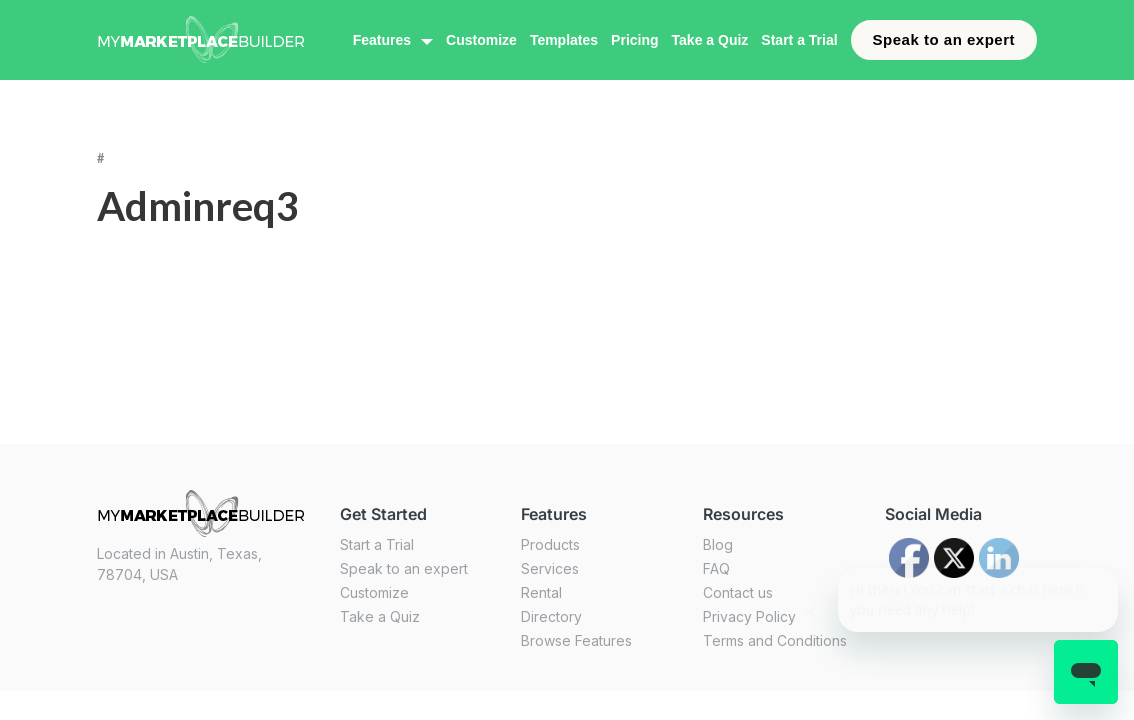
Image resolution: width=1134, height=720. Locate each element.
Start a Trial (799, 40)
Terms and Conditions (775, 640)
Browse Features (576, 640)
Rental (541, 592)
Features (382, 40)
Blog (718, 544)
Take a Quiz (710, 40)
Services (550, 568)
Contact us (738, 592)
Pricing (634, 40)
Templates (564, 40)
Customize (481, 40)
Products (550, 544)
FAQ (716, 568)
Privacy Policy (749, 616)
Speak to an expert (944, 39)
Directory (551, 616)
